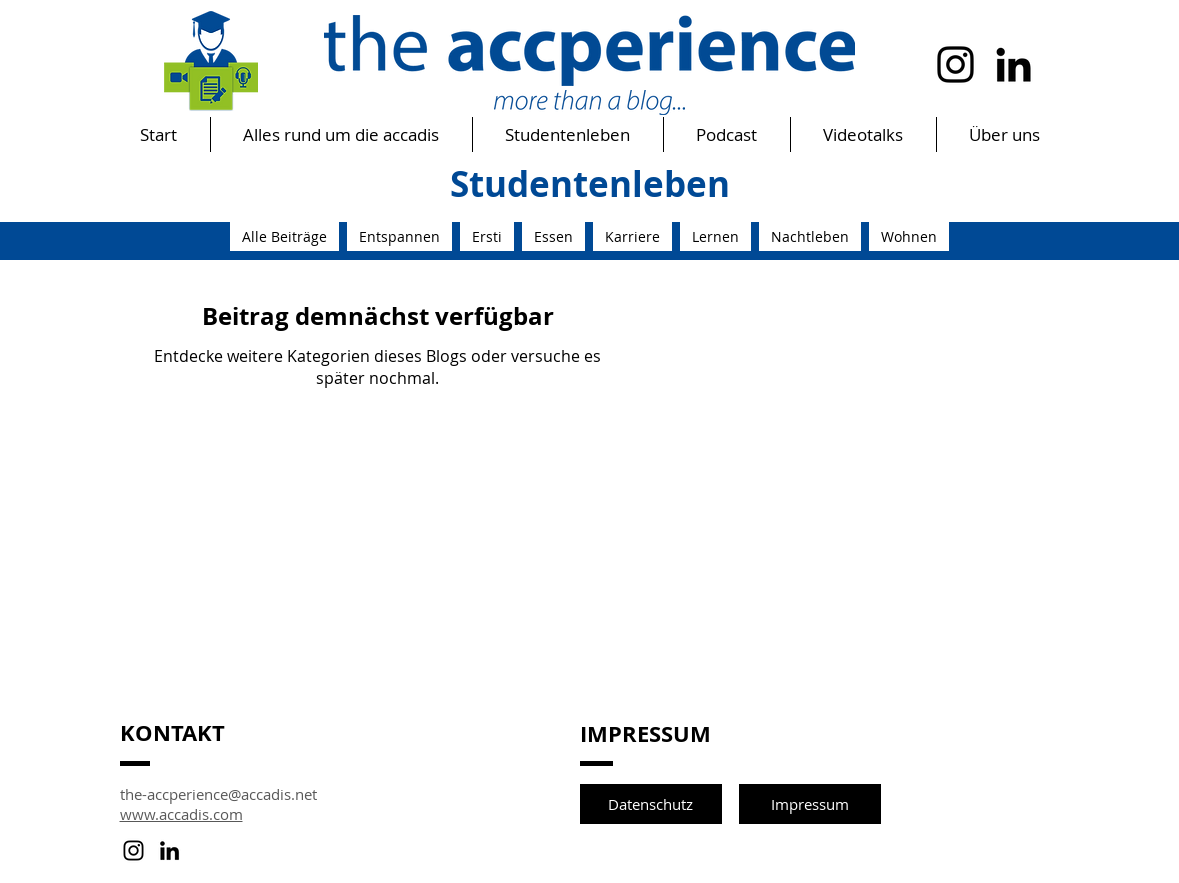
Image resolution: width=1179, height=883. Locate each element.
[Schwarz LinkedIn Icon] (1013, 64)
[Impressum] (810, 804)
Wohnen (909, 236)
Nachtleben (810, 236)
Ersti (487, 236)
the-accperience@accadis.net (218, 794)
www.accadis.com (181, 814)
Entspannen (399, 236)
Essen (553, 236)
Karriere (632, 236)
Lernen (715, 236)
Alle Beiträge (284, 236)
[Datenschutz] (651, 804)
